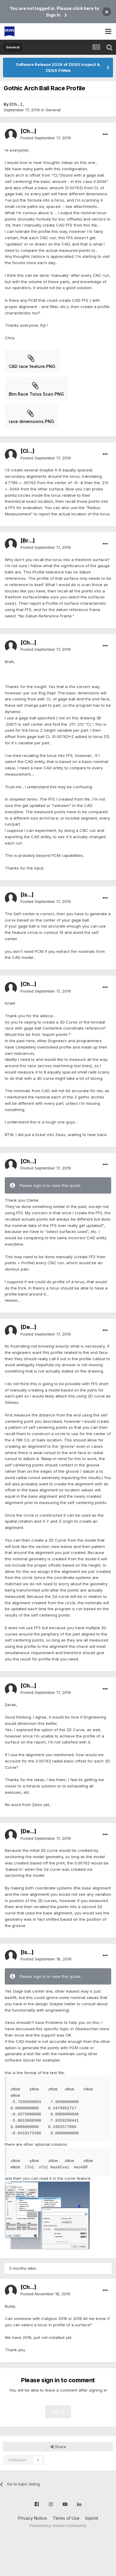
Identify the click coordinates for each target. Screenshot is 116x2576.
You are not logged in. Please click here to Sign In (54, 11)
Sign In (58, 2411)
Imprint (91, 2518)
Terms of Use (66, 2518)
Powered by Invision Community (58, 2525)
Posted (45, 137)
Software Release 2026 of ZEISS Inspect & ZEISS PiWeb (58, 67)
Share (58, 2446)
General (53, 109)
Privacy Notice (32, 2518)
